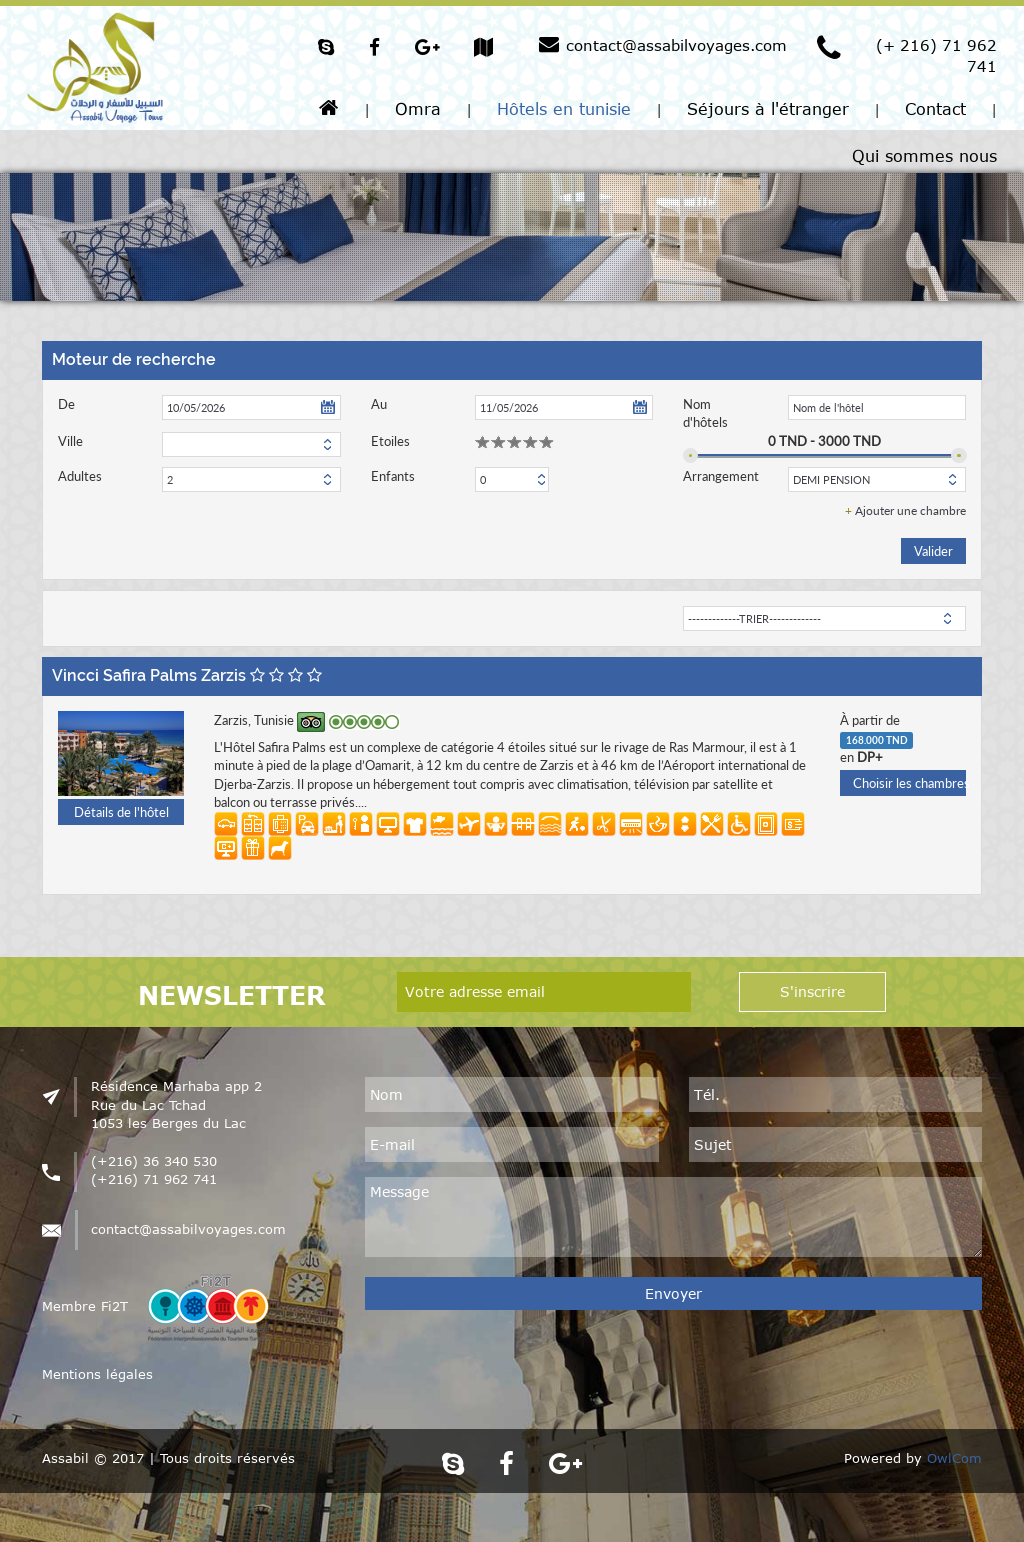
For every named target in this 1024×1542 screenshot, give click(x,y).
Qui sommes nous (924, 156)
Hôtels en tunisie (564, 109)
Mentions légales (97, 1374)
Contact (935, 109)
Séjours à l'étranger (768, 109)
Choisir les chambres (909, 783)
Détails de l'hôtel (121, 812)
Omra (418, 109)
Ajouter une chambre (905, 510)
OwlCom (954, 1458)
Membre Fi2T (85, 1306)
